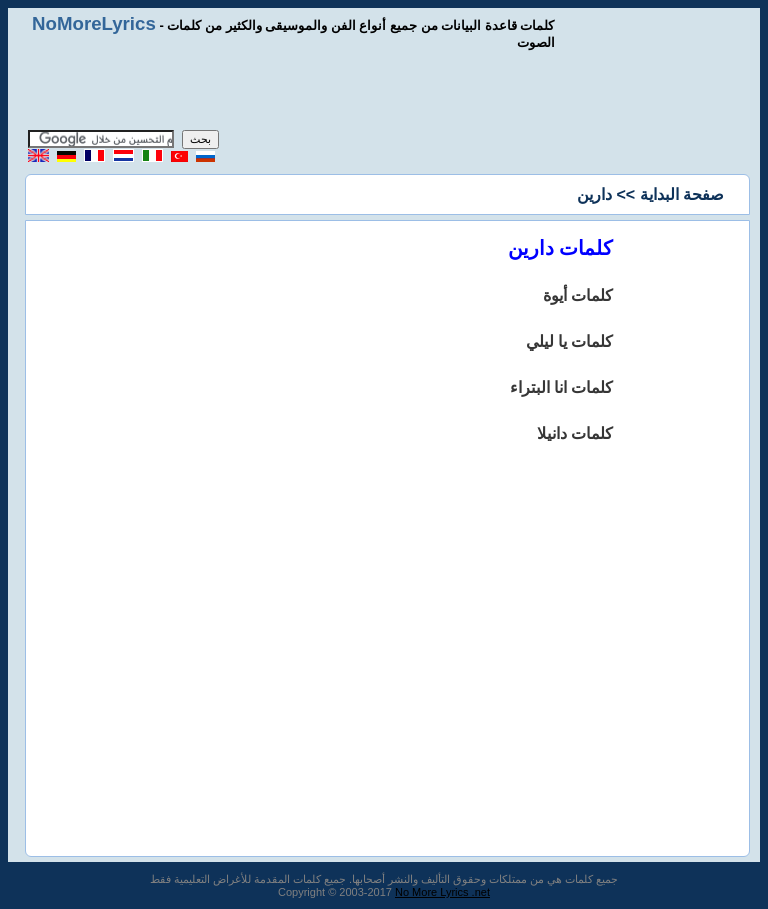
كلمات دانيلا (575, 433)
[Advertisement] (384, 90)
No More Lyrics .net (442, 892)
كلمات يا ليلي (570, 341)
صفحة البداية (682, 194)
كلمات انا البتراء (562, 387)
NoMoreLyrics (94, 23)
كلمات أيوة (578, 295)
